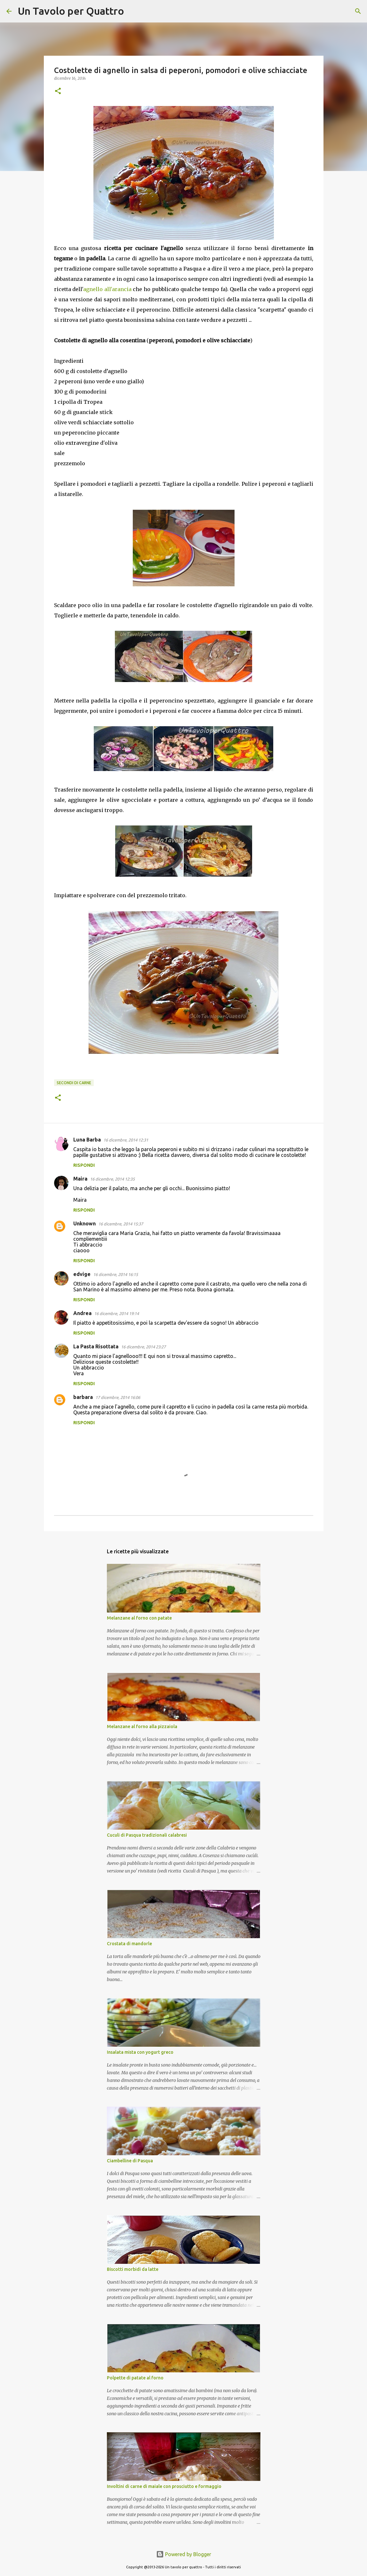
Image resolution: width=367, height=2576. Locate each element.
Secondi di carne (74, 1083)
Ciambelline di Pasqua (130, 2160)
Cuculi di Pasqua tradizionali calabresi (147, 1835)
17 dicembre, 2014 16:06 (117, 1397)
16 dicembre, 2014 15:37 (120, 1224)
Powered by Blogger (183, 2554)
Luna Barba (87, 1139)
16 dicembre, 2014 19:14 (116, 1313)
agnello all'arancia (107, 289)
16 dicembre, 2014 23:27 (143, 1347)
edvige (82, 1274)
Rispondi (84, 1165)
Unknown (84, 1223)
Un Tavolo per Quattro (71, 11)
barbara (83, 1397)
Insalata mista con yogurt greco (140, 2052)
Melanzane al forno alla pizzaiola (142, 1726)
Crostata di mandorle (129, 1943)
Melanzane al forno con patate (139, 1618)
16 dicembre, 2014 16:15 (115, 1274)
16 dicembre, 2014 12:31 (125, 1140)
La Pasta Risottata (95, 1346)
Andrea (82, 1313)
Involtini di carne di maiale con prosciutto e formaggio (164, 2486)
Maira (80, 1179)
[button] (58, 91)
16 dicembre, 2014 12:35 (112, 1179)
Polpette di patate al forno (135, 2377)
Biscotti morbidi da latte (132, 2269)
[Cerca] (133, 11)
